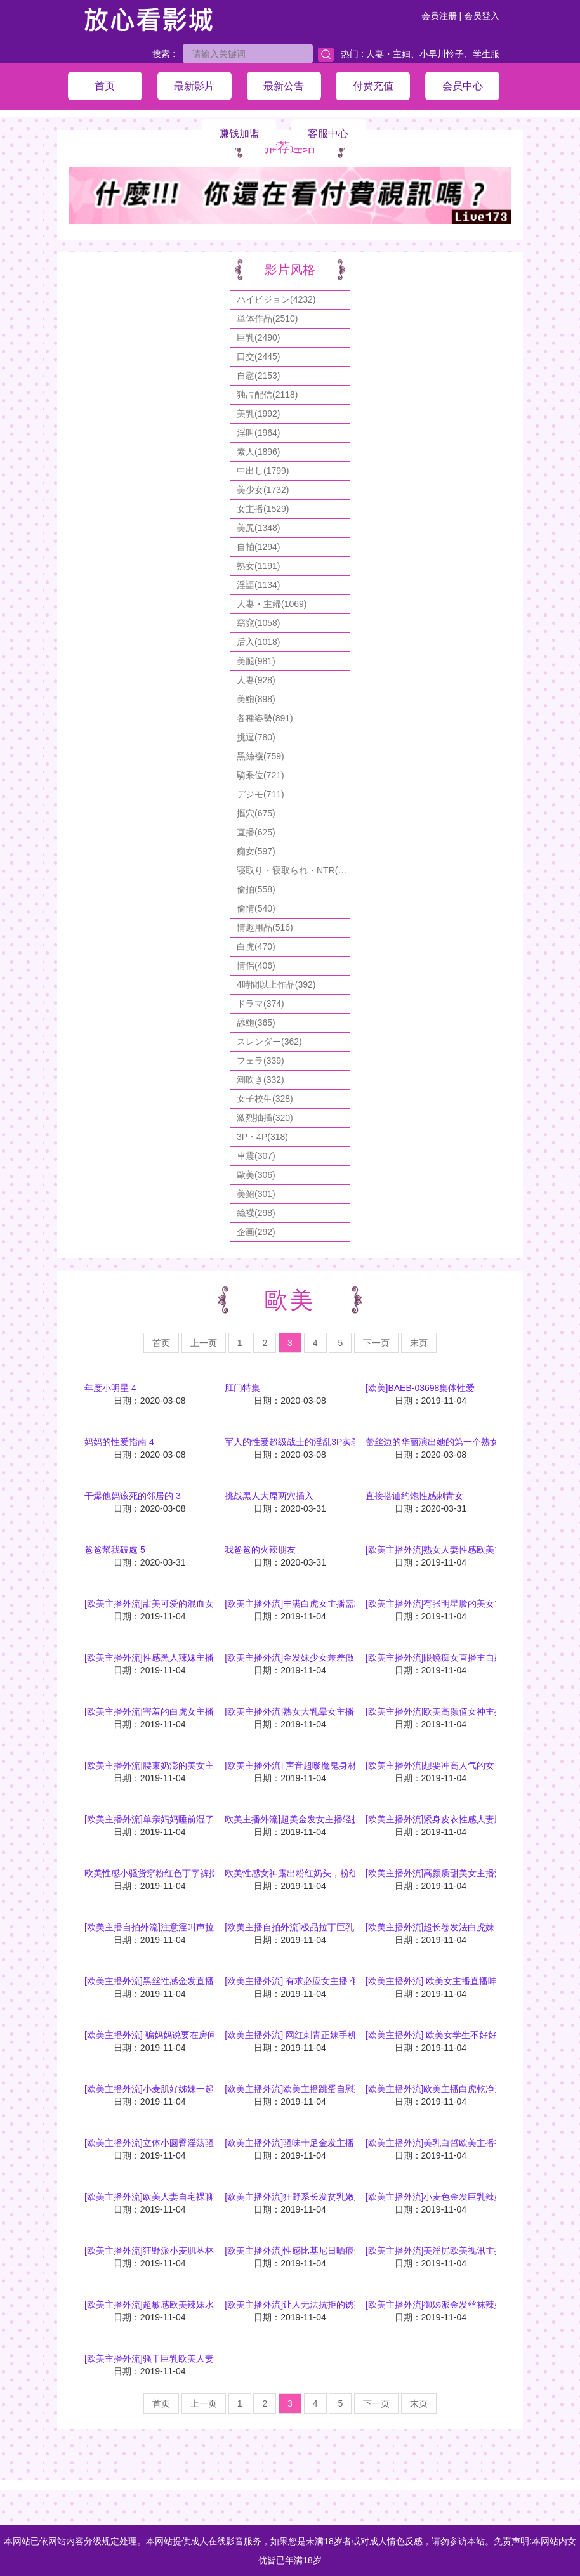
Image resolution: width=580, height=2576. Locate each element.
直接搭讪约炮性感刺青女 (414, 1496)
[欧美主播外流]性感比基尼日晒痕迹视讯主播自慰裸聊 (329, 2251)
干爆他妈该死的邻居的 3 (132, 1496)
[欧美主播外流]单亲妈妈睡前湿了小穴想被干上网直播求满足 (202, 1819)
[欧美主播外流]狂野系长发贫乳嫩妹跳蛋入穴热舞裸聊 (329, 2197)
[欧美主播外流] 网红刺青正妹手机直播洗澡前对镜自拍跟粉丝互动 (353, 2035)
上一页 (203, 1343)
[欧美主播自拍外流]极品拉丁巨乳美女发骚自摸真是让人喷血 (343, 1927)
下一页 (376, 1343)
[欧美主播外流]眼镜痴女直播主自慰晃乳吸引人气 (461, 1657)
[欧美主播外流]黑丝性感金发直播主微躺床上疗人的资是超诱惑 (206, 1981)
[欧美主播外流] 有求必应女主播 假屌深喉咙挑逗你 (323, 1981)
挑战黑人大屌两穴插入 (269, 1496)
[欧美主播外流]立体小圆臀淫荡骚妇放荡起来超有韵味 (189, 2143)
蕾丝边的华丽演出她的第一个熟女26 (437, 1442)
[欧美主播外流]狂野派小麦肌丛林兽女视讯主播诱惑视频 (193, 2251)
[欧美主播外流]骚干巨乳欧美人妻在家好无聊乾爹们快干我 (198, 2358)
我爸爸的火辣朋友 (260, 1550)
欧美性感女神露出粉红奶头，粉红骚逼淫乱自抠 (318, 1873)
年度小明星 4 (110, 1388)
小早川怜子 (441, 54)
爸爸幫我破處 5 (114, 1550)
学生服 (486, 54)
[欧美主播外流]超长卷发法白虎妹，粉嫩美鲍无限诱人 (470, 1927)
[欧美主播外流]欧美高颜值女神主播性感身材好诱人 (466, 1711)
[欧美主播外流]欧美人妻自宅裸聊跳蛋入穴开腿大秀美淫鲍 (198, 2197)
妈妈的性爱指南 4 (119, 1442)
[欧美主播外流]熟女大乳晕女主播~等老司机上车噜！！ (332, 1711)
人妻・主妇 (388, 54)
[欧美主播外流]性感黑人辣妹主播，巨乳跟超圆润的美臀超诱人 (206, 1657)
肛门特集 (242, 1388)
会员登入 (481, 16)
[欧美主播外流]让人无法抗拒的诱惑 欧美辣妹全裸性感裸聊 (339, 2304)
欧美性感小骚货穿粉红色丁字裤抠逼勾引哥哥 (173, 1873)
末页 (419, 1343)
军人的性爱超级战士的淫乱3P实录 (292, 1442)
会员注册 (439, 16)
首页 (161, 1343)
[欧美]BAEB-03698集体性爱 (420, 1388)
